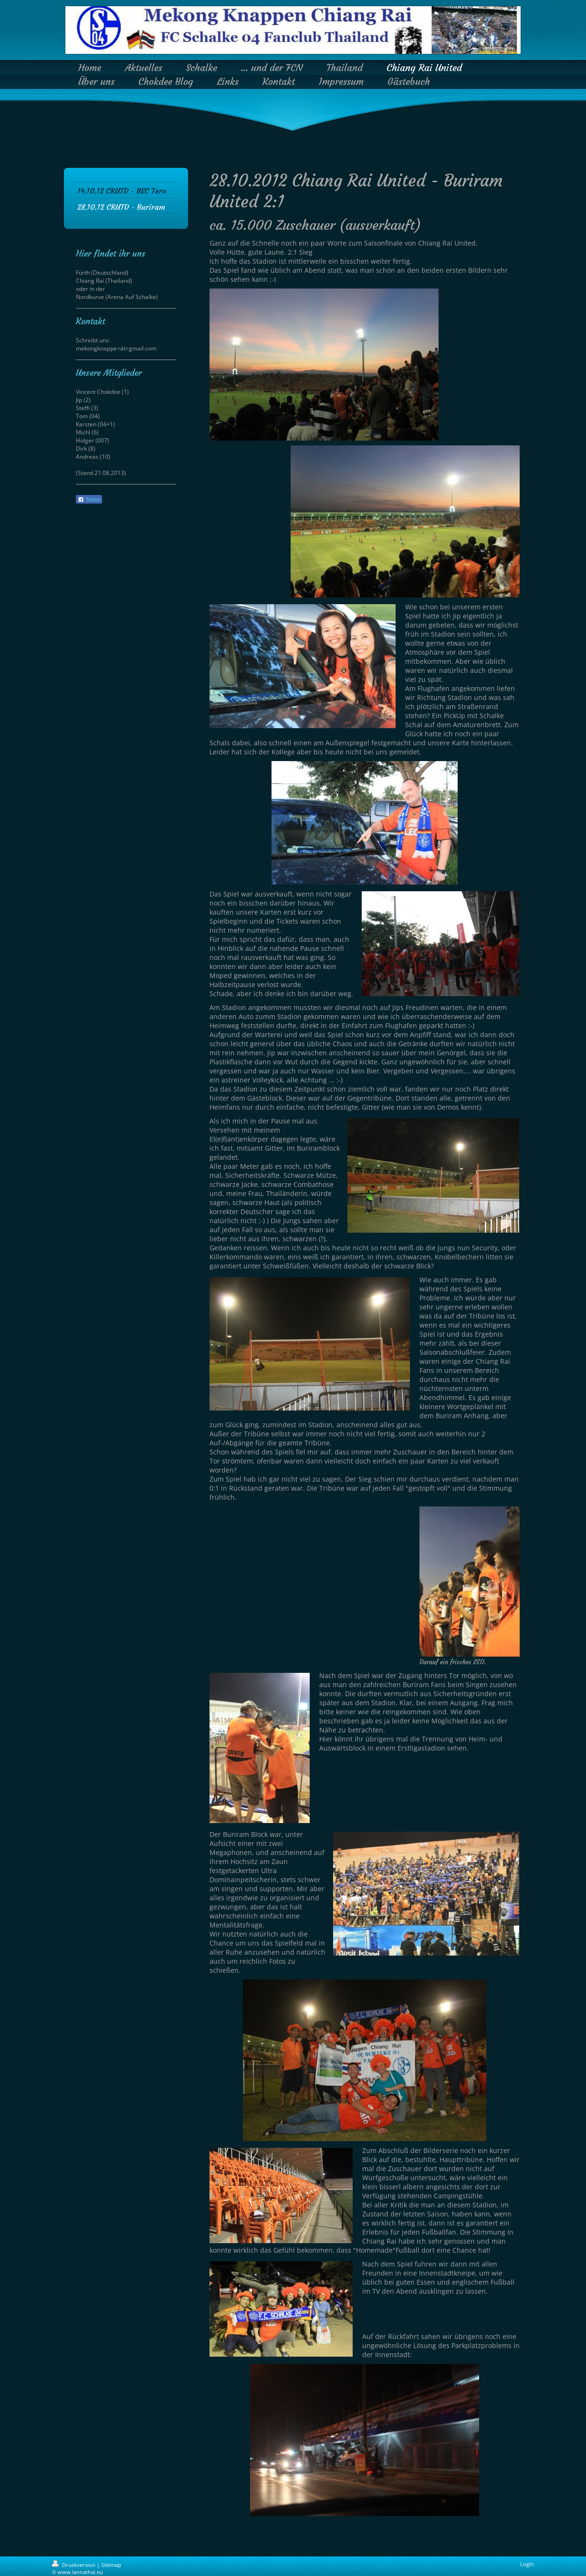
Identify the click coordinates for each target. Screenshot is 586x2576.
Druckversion (74, 2564)
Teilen (89, 499)
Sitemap (111, 2564)
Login (527, 2563)
